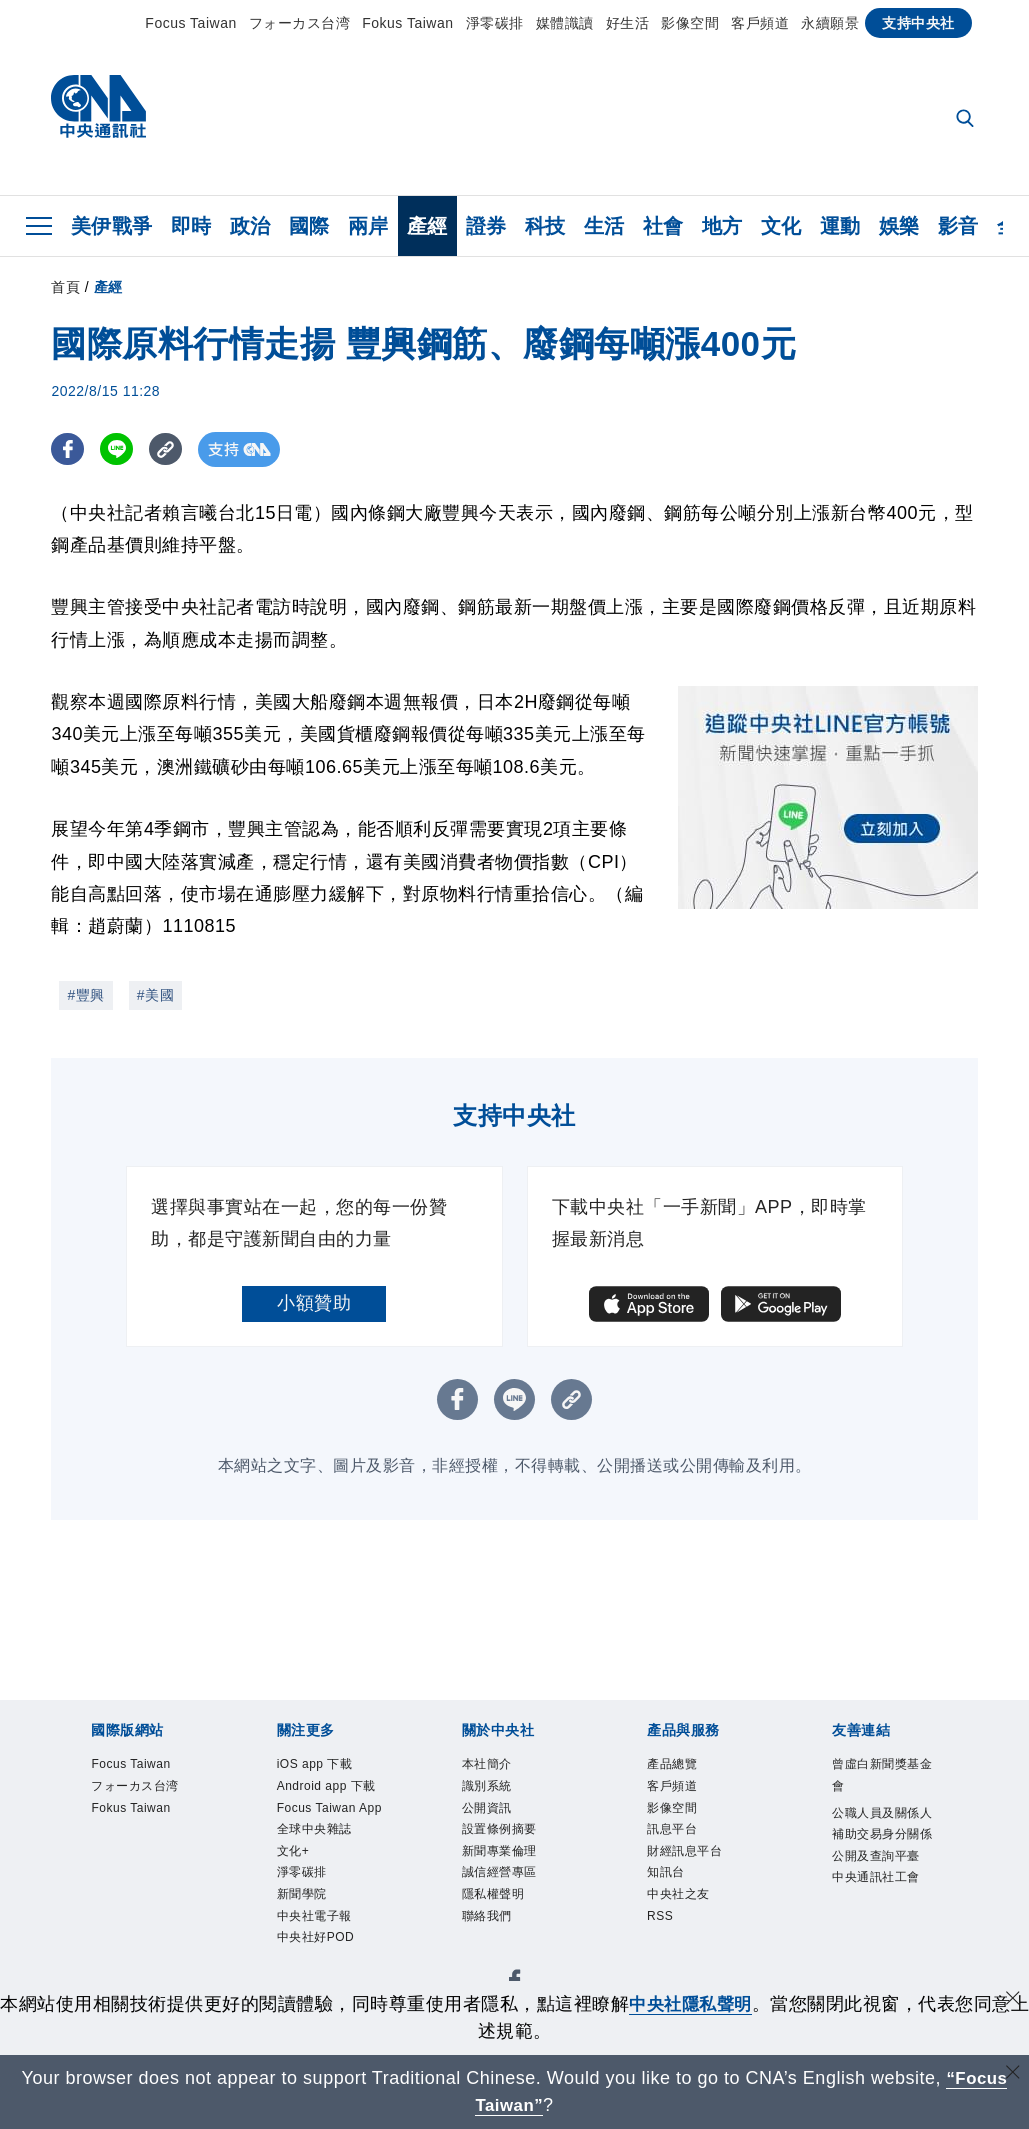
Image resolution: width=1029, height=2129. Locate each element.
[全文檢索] (967, 120)
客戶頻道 (760, 23)
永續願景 (830, 23)
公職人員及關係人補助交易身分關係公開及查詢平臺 (879, 1848)
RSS (661, 1923)
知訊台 (667, 1878)
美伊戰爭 (112, 226)
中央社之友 (681, 1901)
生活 (604, 226)
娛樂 (899, 226)
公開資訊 (489, 1810)
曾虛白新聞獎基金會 (879, 1776)
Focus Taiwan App (319, 1844)
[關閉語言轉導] (1012, 2075)
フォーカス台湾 (300, 23)
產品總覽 (674, 1764)
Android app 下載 (323, 1799)
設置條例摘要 (502, 1832)
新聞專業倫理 (502, 1855)
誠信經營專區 (502, 1878)
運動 (840, 226)
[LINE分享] (119, 449)
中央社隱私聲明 (700, 2004)
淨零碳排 (495, 23)
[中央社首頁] (98, 111)
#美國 (155, 995)
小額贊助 (314, 1303)
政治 (250, 226)
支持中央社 (918, 23)
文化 (781, 226)
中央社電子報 (317, 1969)
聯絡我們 (489, 1923)
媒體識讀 (565, 23)
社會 (663, 226)
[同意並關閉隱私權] (1012, 2001)
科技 (545, 226)
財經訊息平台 (687, 1855)
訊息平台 (674, 1832)
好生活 (628, 23)
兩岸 (368, 226)
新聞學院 (304, 1946)
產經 (427, 226)
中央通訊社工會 (879, 1905)
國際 (309, 226)
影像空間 (690, 23)
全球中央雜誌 (317, 1878)
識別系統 (489, 1787)
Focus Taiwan (190, 23)
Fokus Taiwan (407, 23)
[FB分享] (68, 449)
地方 (722, 226)
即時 (191, 226)
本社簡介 (489, 1764)
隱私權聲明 (496, 1901)
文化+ (294, 1901)
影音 (958, 226)
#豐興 (85, 995)
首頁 (65, 287)
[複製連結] (170, 449)
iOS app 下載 (317, 1764)
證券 (486, 226)
